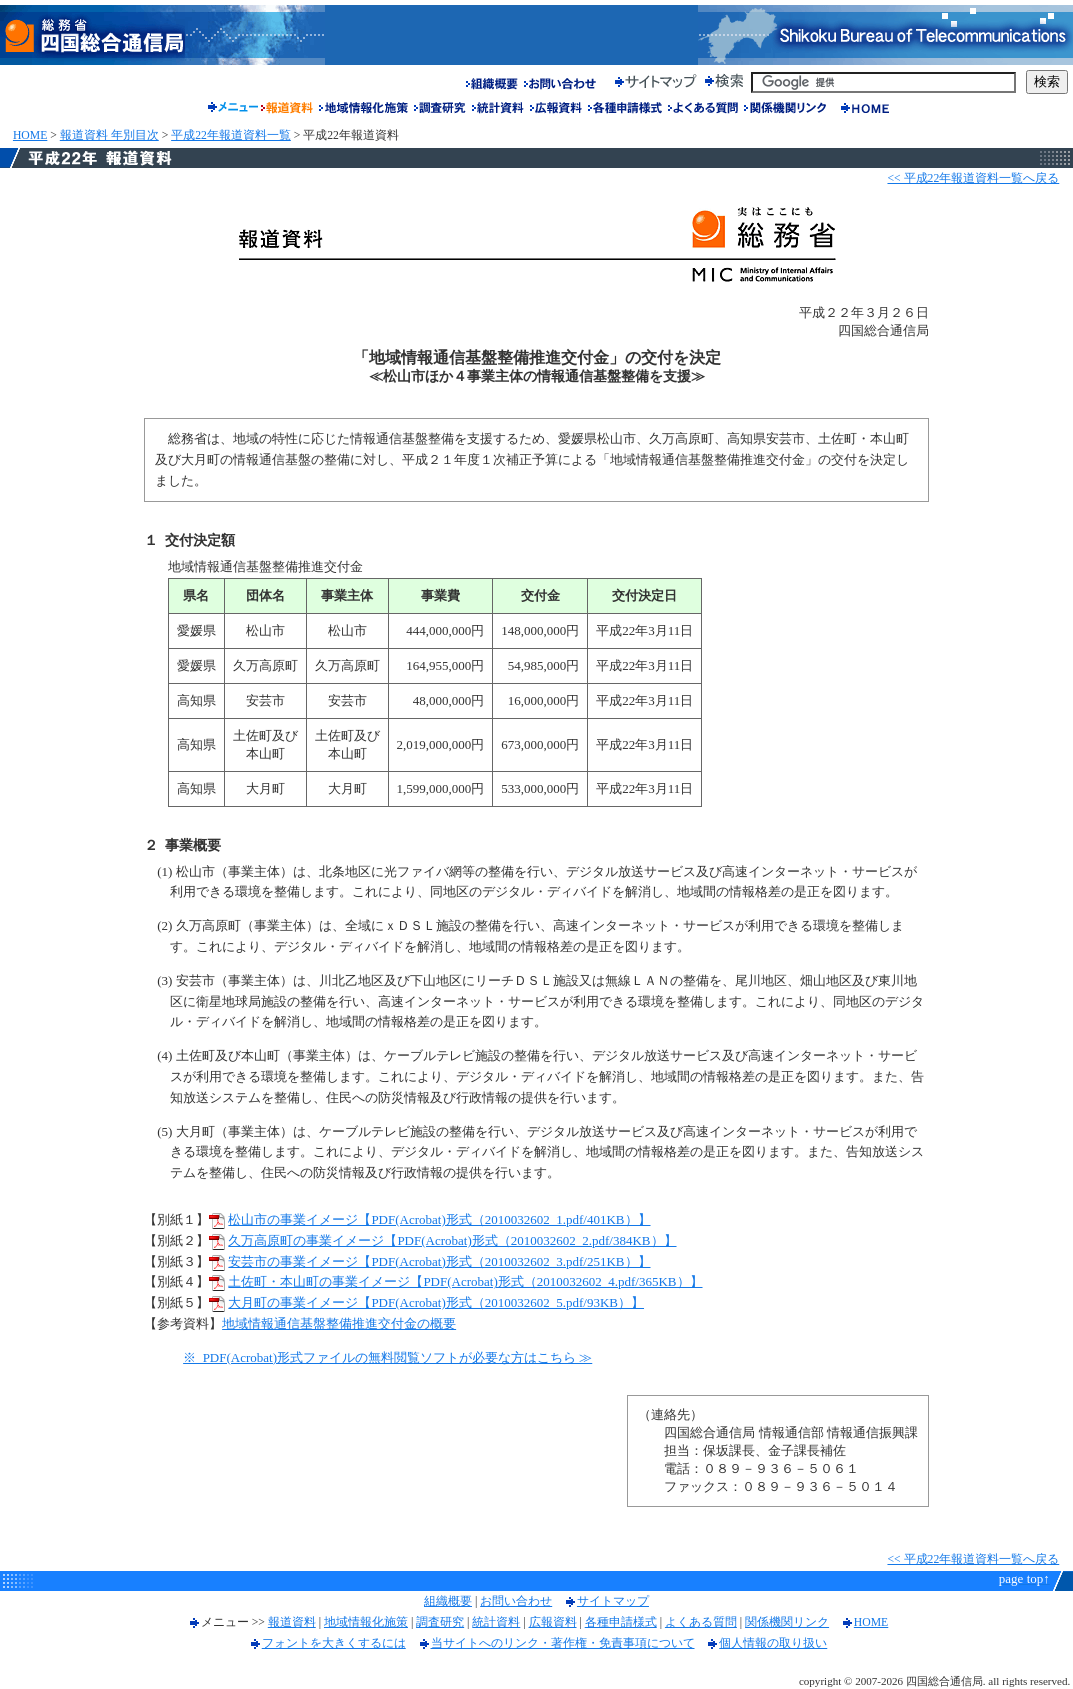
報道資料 (292, 1622)
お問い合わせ (516, 1601)
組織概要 (448, 1601)
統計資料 (496, 1622)
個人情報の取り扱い (773, 1643)
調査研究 (440, 1622)
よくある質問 (701, 1622)
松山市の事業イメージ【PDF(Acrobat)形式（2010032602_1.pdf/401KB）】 (439, 1219)
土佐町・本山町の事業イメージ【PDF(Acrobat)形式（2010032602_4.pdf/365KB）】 (465, 1281)
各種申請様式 (621, 1622)
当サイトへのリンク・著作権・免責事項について (563, 1643)
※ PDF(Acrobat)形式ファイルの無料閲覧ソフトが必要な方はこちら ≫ (387, 1357)
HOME (30, 135)
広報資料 (553, 1622)
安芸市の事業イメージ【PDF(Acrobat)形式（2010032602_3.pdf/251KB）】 (439, 1261)
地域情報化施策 (366, 1622)
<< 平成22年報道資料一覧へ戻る (973, 178)
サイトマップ (613, 1601)
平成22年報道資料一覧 (231, 135)
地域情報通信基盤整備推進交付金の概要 (339, 1323)
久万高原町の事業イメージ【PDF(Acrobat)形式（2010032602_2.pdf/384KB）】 (452, 1240)
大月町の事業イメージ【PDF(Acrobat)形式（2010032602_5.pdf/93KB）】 (436, 1302)
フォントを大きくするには (334, 1643)
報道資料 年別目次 (109, 135)
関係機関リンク (787, 1622)
